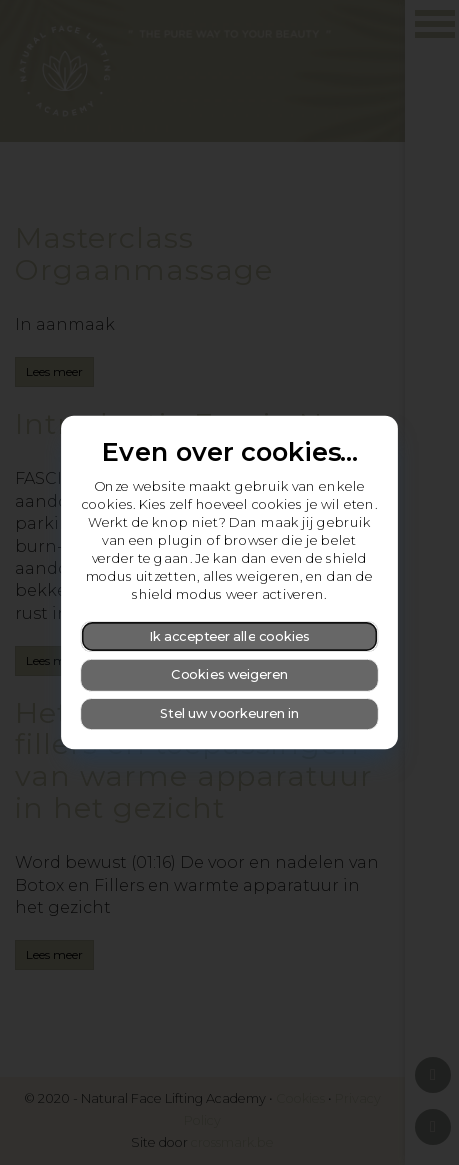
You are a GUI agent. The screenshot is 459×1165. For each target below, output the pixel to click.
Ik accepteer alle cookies (229, 635)
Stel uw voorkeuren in (229, 713)
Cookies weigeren (229, 674)
